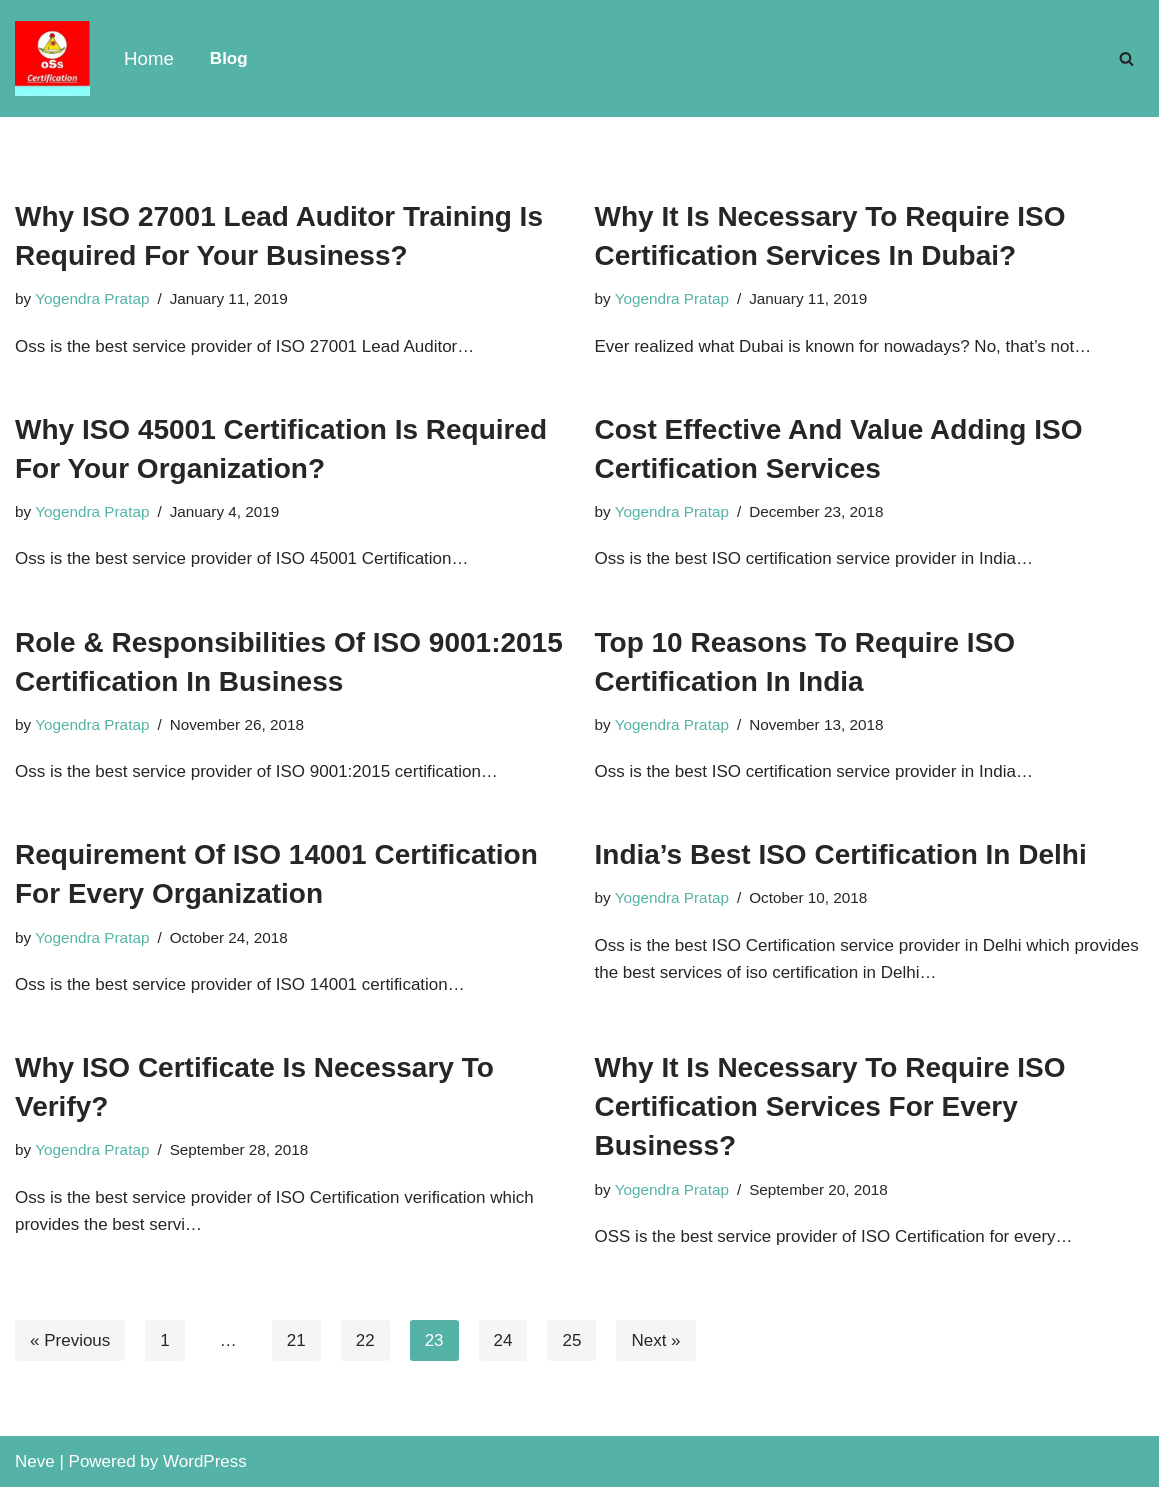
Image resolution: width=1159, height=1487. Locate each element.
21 (296, 1340)
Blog (229, 58)
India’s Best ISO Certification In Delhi (841, 854)
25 (571, 1340)
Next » (655, 1340)
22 (365, 1340)
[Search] (1126, 58)
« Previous (70, 1340)
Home (149, 58)
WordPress (205, 1461)
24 (503, 1340)
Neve (35, 1461)
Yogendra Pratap (92, 298)
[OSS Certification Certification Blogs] (52, 58)
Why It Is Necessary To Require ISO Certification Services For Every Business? (830, 1106)
